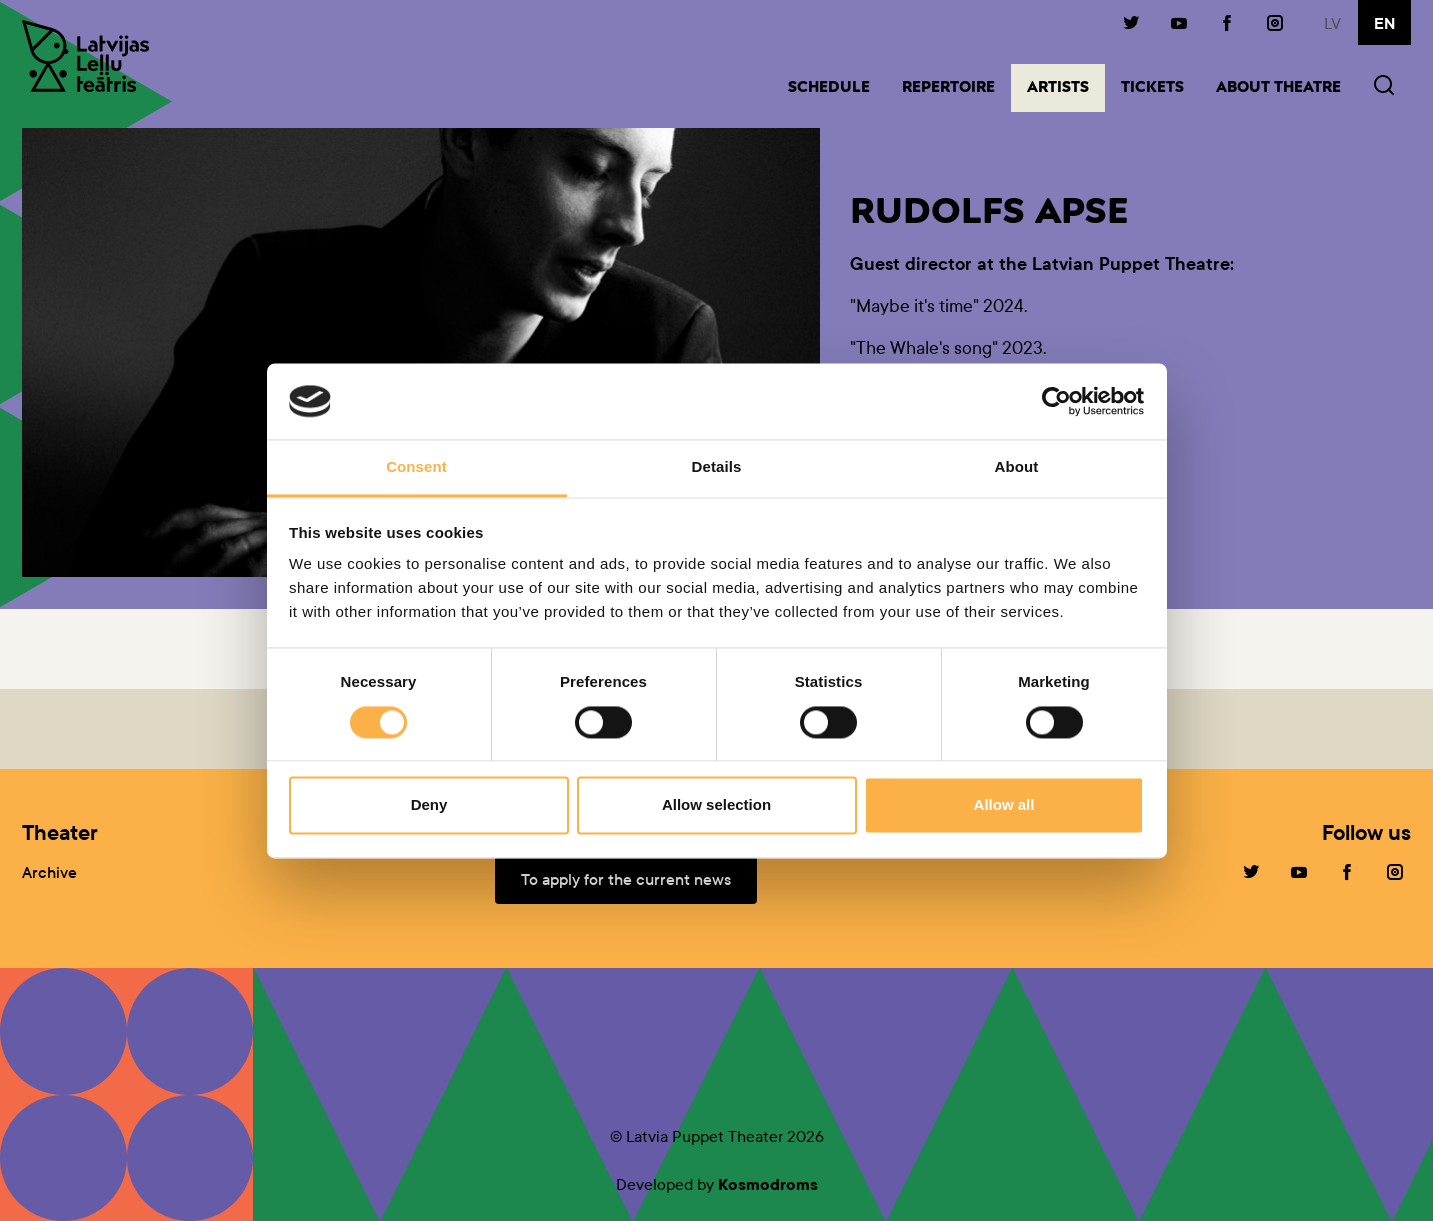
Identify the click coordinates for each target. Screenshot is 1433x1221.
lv (1332, 23)
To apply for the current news (626, 879)
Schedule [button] (829, 88)
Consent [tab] (416, 467)
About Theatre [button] (1278, 88)
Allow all (1004, 805)
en (1384, 24)
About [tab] (1017, 467)
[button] (1384, 87)
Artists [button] (1066, 86)
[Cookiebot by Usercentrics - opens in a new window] (1056, 401)
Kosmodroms (768, 1184)
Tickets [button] (1152, 88)
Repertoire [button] (948, 88)
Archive (49, 872)
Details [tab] (717, 467)
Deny (429, 805)
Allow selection (716, 805)
